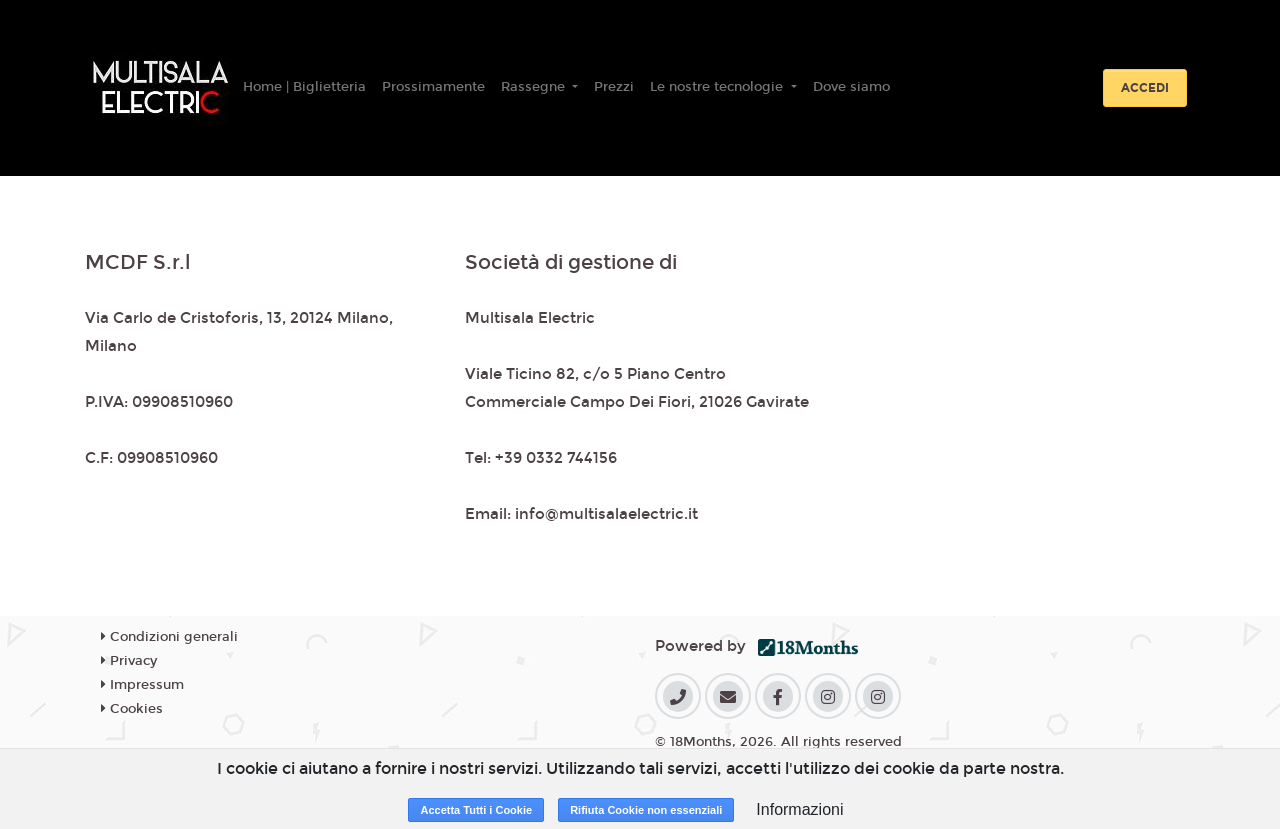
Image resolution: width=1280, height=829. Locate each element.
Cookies (132, 709)
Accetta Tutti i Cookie (476, 810)
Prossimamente (433, 87)
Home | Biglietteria (304, 87)
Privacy (129, 661)
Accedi (1145, 88)
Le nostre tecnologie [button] (718, 87)
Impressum (142, 685)
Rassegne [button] (535, 87)
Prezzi (614, 87)
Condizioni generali (169, 637)
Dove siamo (851, 87)
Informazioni (799, 809)
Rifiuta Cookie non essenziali (646, 810)
